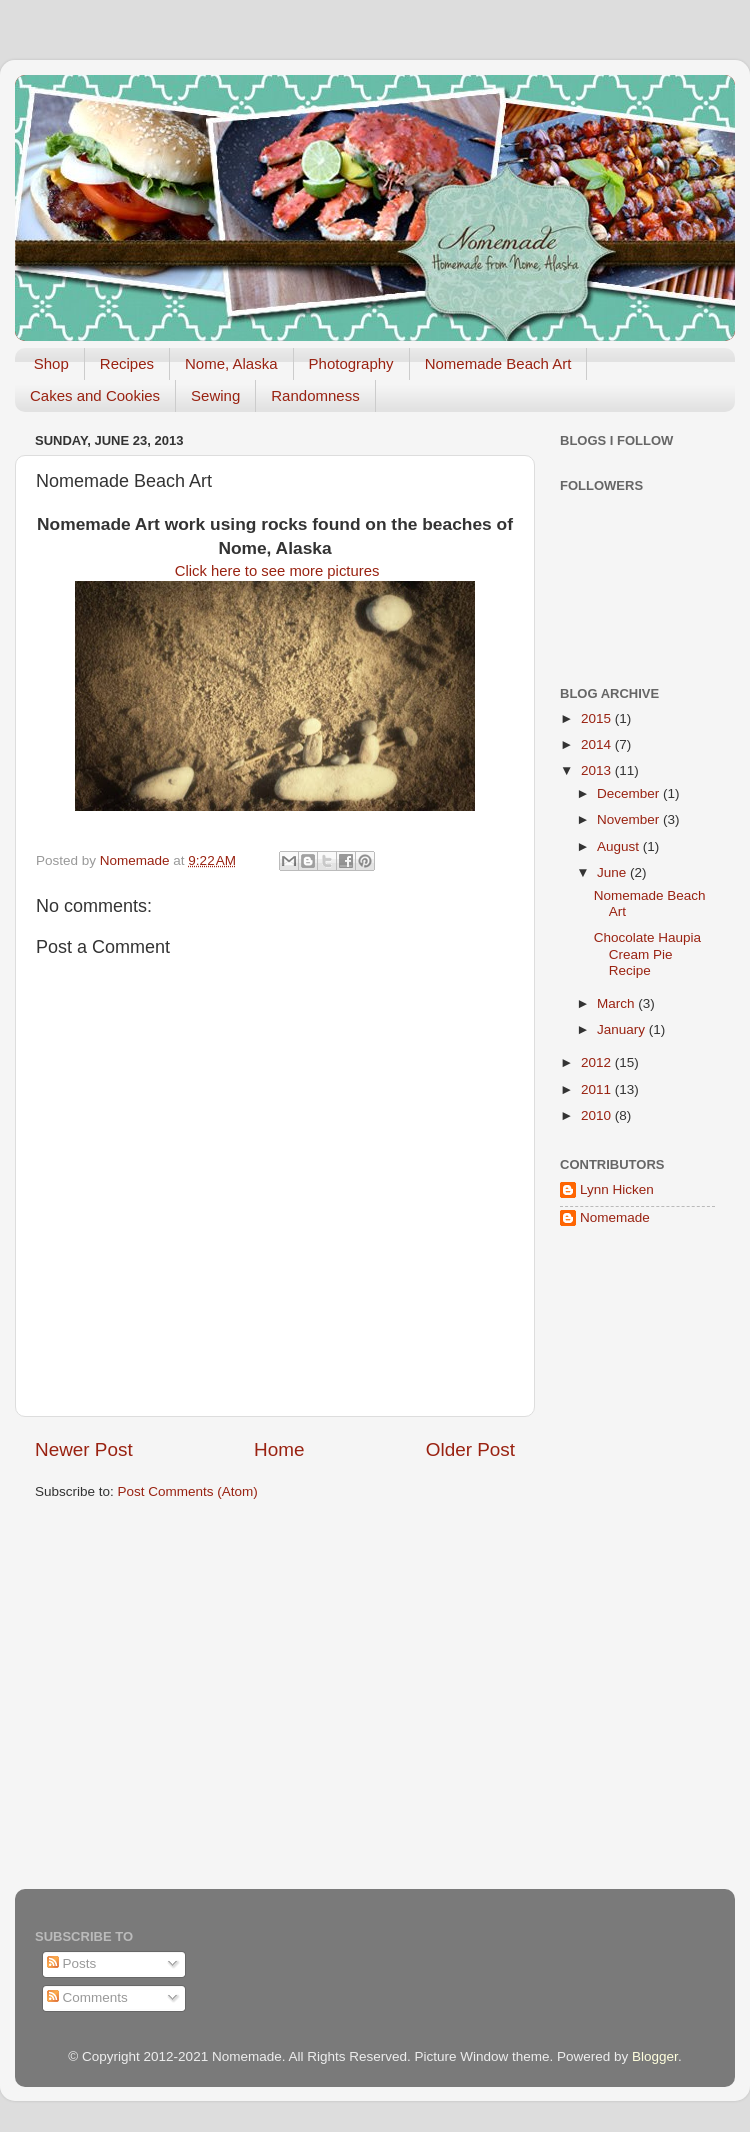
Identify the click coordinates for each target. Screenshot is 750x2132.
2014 (598, 744)
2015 (598, 718)
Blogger (655, 2056)
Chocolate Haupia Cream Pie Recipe (647, 953)
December (630, 793)
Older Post (470, 1449)
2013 (598, 770)
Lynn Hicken (617, 1189)
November (630, 819)
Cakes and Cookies (95, 395)
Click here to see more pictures (275, 571)
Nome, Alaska (231, 363)
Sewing (215, 395)
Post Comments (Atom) (188, 1491)
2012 (598, 1062)
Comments (87, 1997)
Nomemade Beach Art (498, 363)
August (620, 846)
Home (279, 1449)
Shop (51, 363)
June (613, 872)
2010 (598, 1115)
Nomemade (615, 1217)
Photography (351, 363)
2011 (598, 1089)
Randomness (315, 395)
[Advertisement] (620, 1563)
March (617, 1003)
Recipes (127, 363)
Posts (72, 1963)
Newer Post (84, 1449)
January (623, 1029)
